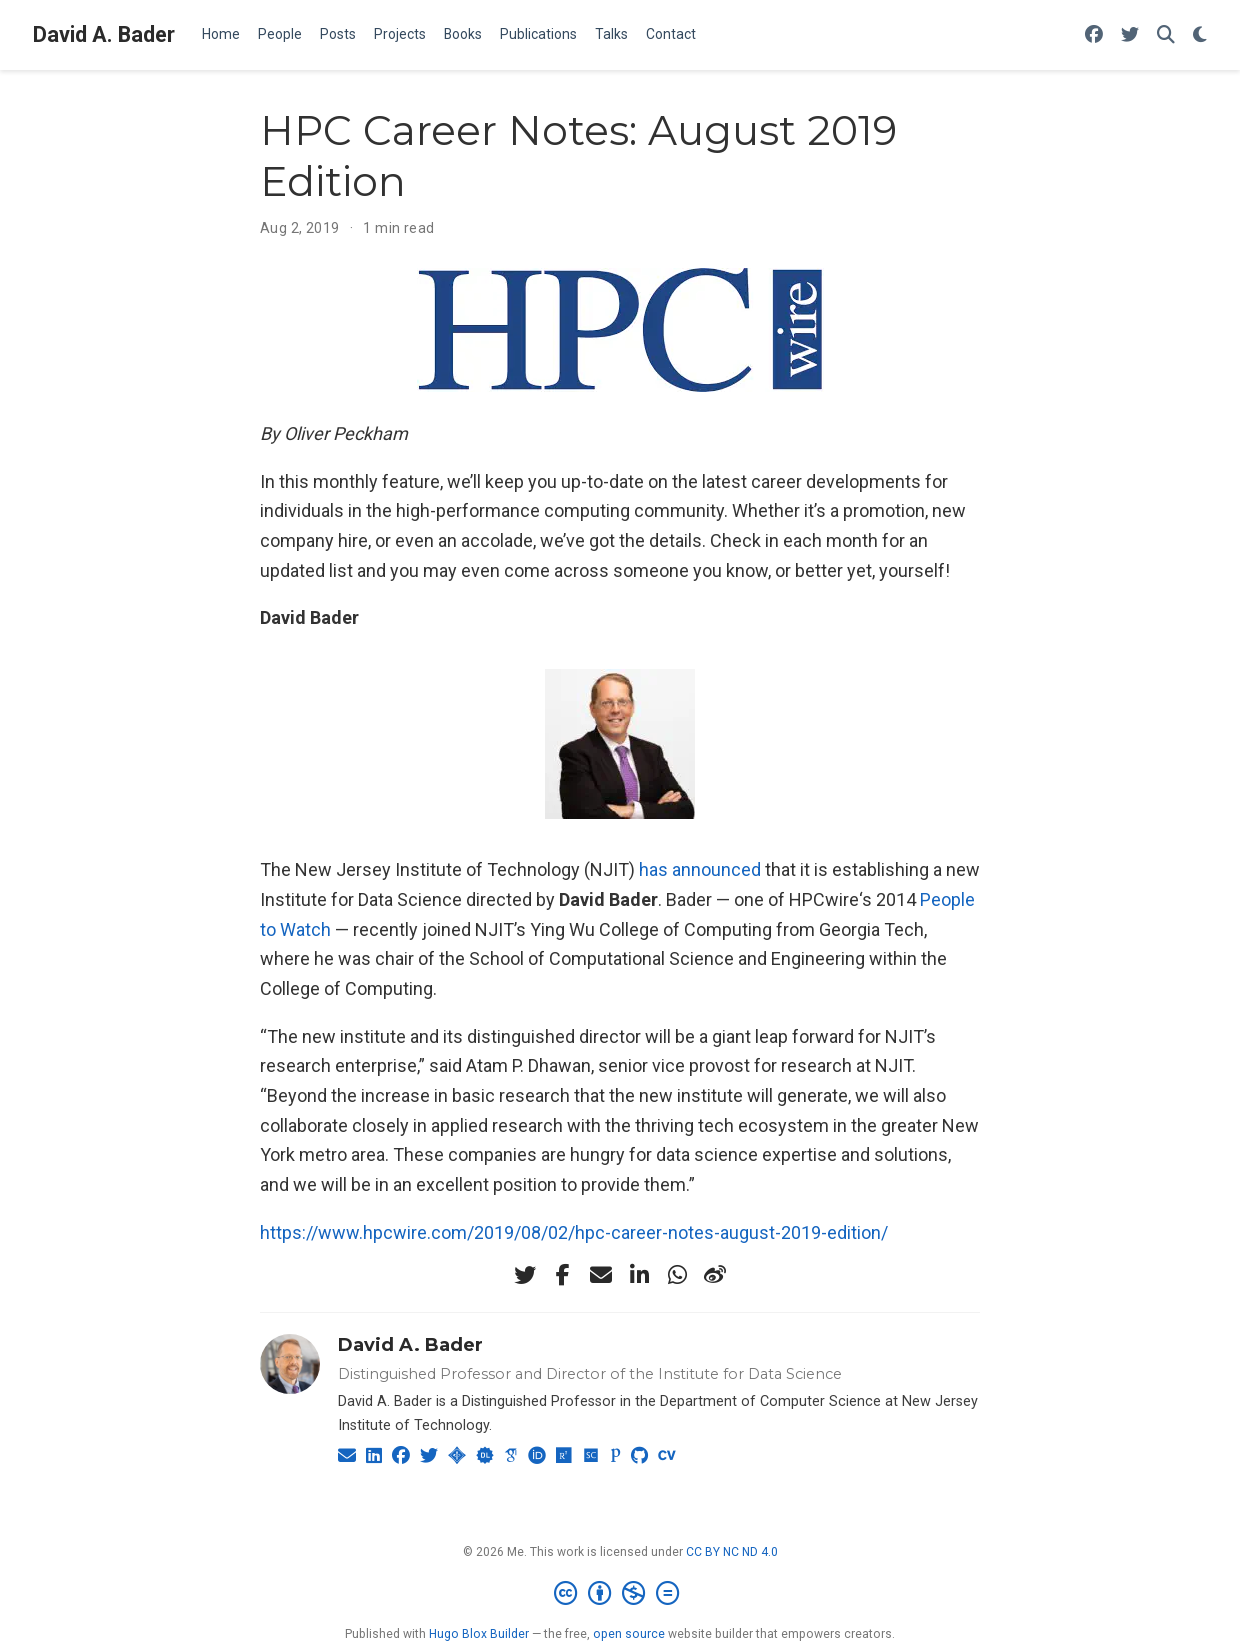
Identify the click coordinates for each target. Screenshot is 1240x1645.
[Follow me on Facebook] (1094, 35)
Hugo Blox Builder (479, 1634)
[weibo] (715, 1275)
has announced (700, 869)
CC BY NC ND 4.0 (732, 1552)
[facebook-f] (563, 1275)
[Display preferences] (1200, 35)
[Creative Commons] (620, 1594)
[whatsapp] (677, 1275)
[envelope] (601, 1275)
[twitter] (525, 1275)
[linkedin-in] (639, 1275)
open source (629, 1634)
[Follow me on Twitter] (1130, 35)
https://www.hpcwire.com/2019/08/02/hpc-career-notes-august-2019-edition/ (574, 1232)
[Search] (1166, 35)
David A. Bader (104, 34)
